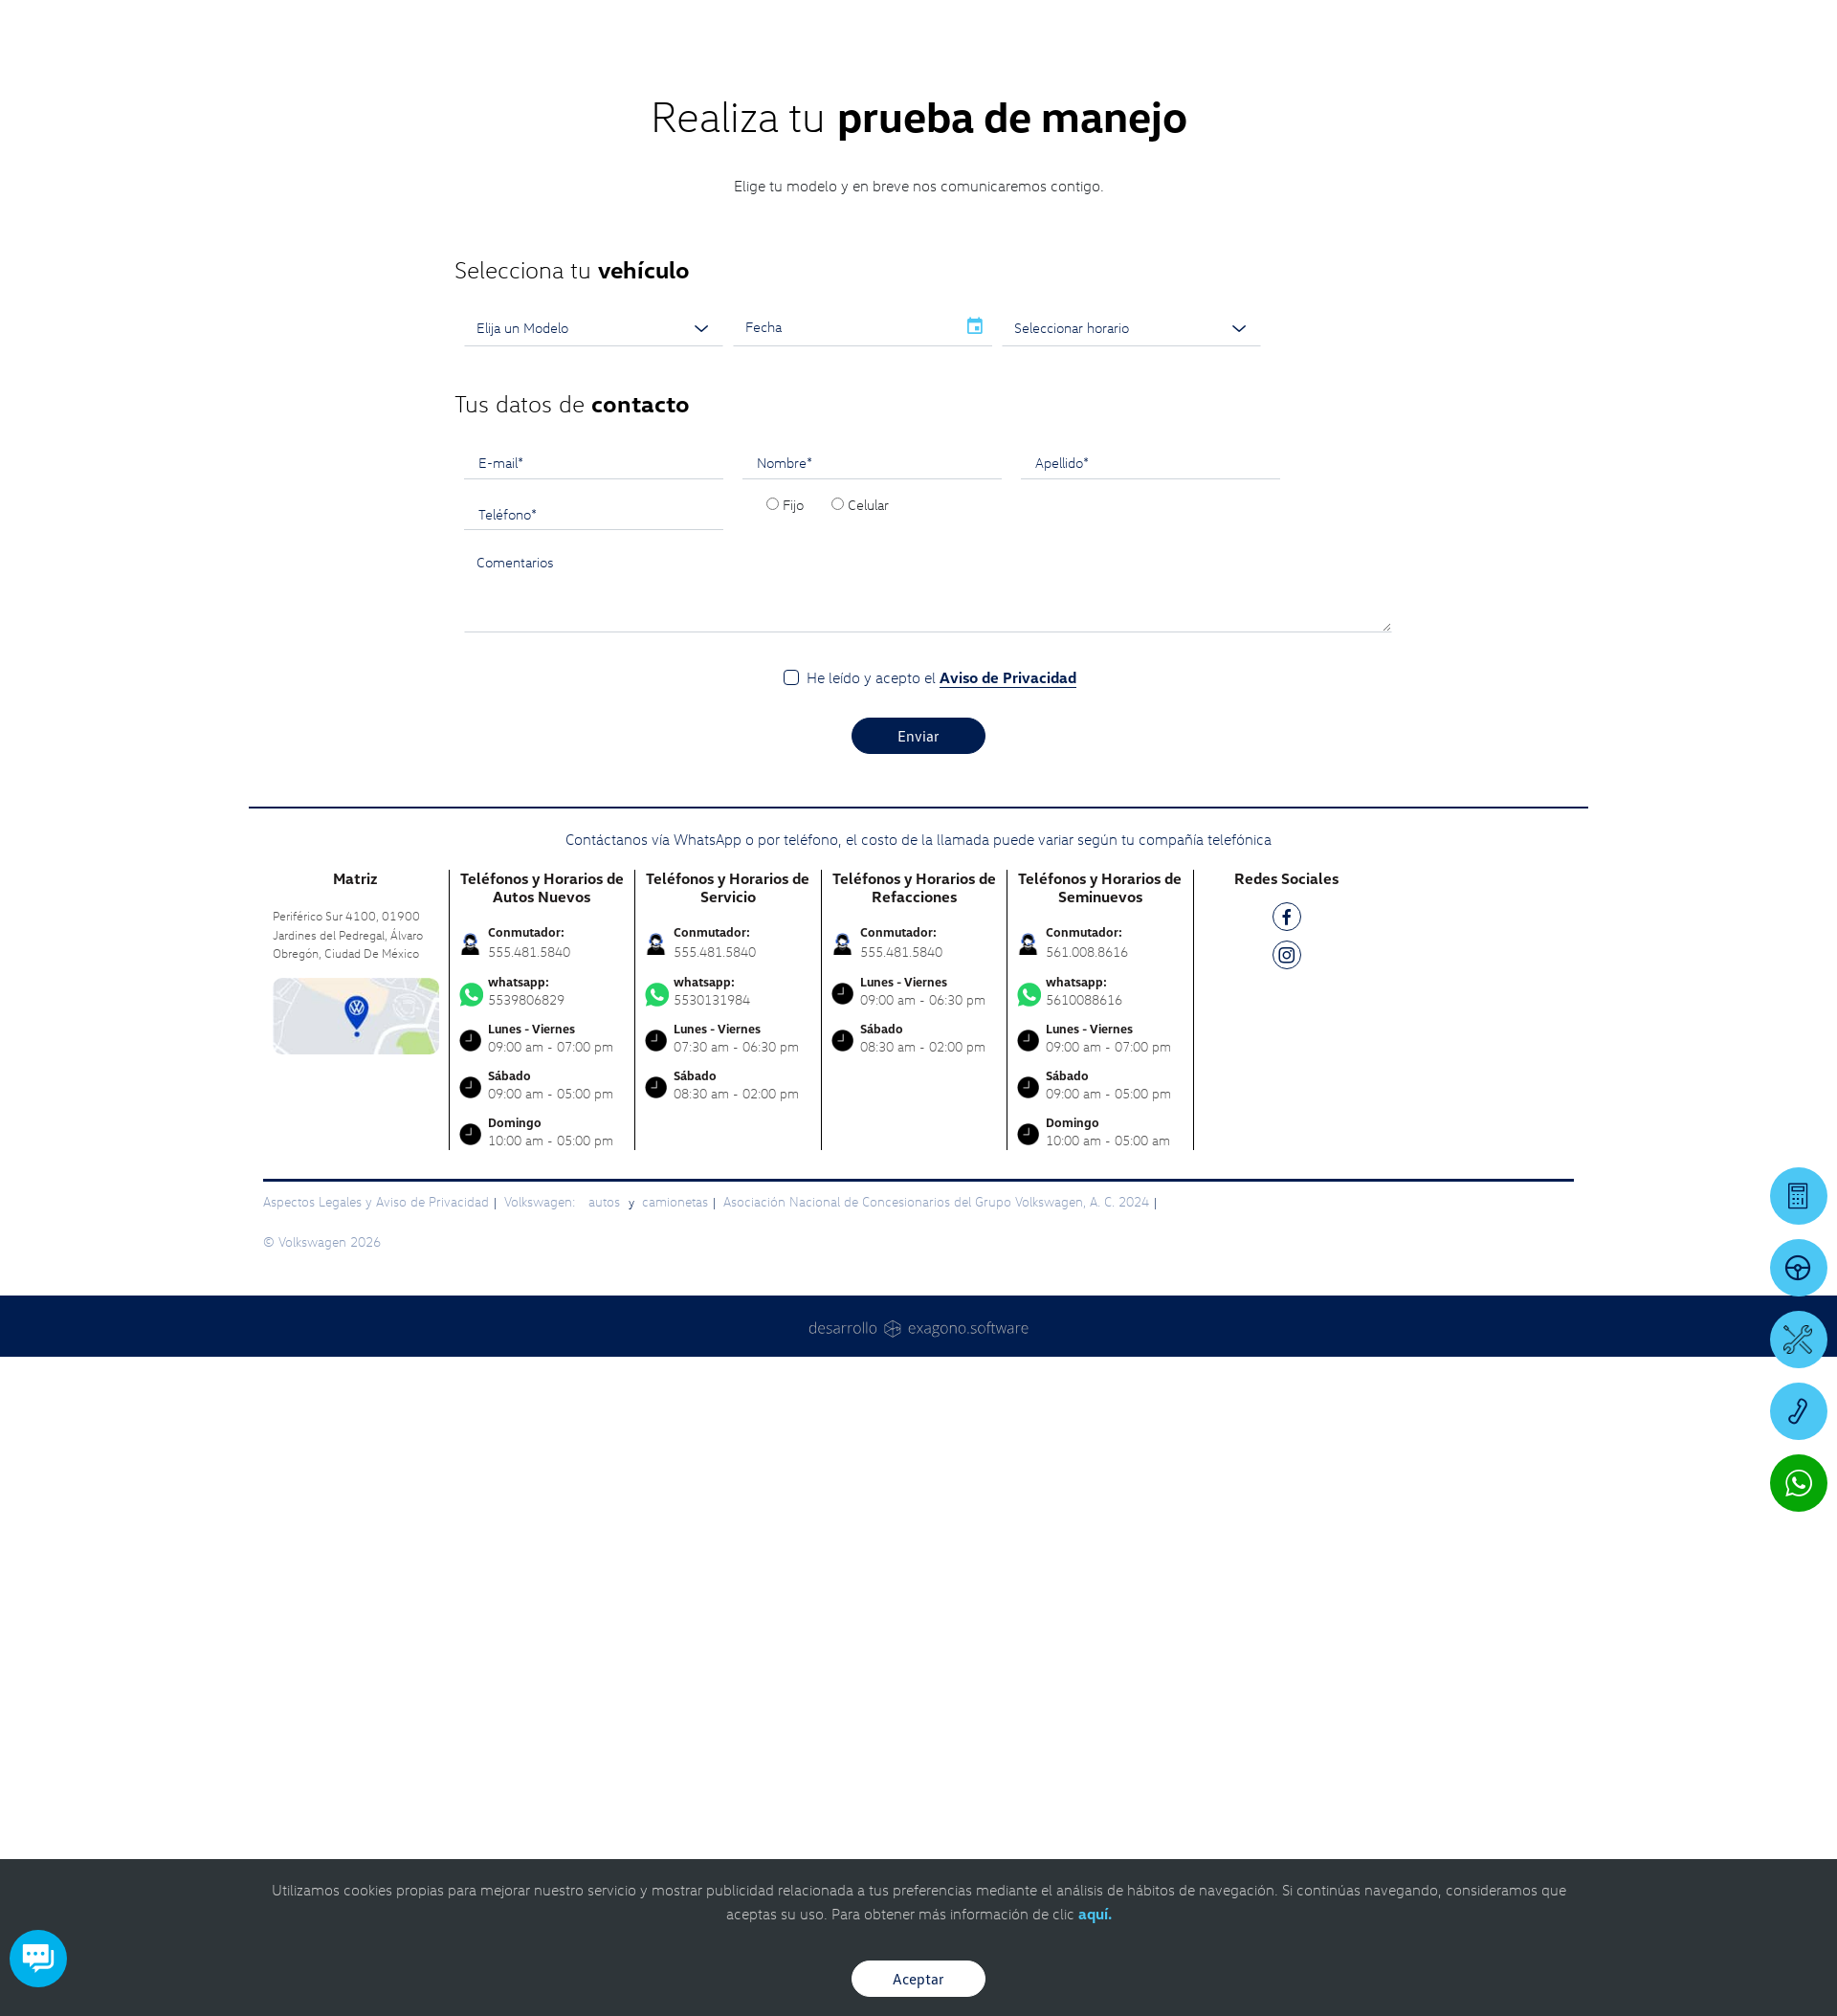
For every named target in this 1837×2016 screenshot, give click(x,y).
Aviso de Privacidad (1008, 989)
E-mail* (500, 774)
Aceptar (918, 1978)
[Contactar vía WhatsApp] (1798, 1483)
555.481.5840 (529, 1263)
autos (606, 1513)
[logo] (1139, 68)
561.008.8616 (1087, 1263)
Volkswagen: (541, 1513)
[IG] (1287, 1270)
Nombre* (784, 774)
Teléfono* (507, 825)
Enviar (918, 1047)
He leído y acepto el (941, 990)
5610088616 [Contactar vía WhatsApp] (1100, 1303)
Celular (868, 816)
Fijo (793, 816)
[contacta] (356, 1326)
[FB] (1287, 1232)
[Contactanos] (1514, 28)
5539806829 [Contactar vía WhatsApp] (542, 1303)
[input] (845, 639)
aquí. (1095, 1913)
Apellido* (1062, 774)
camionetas (675, 1513)
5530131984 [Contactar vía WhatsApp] (728, 1303)
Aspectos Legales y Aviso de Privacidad (376, 1513)
